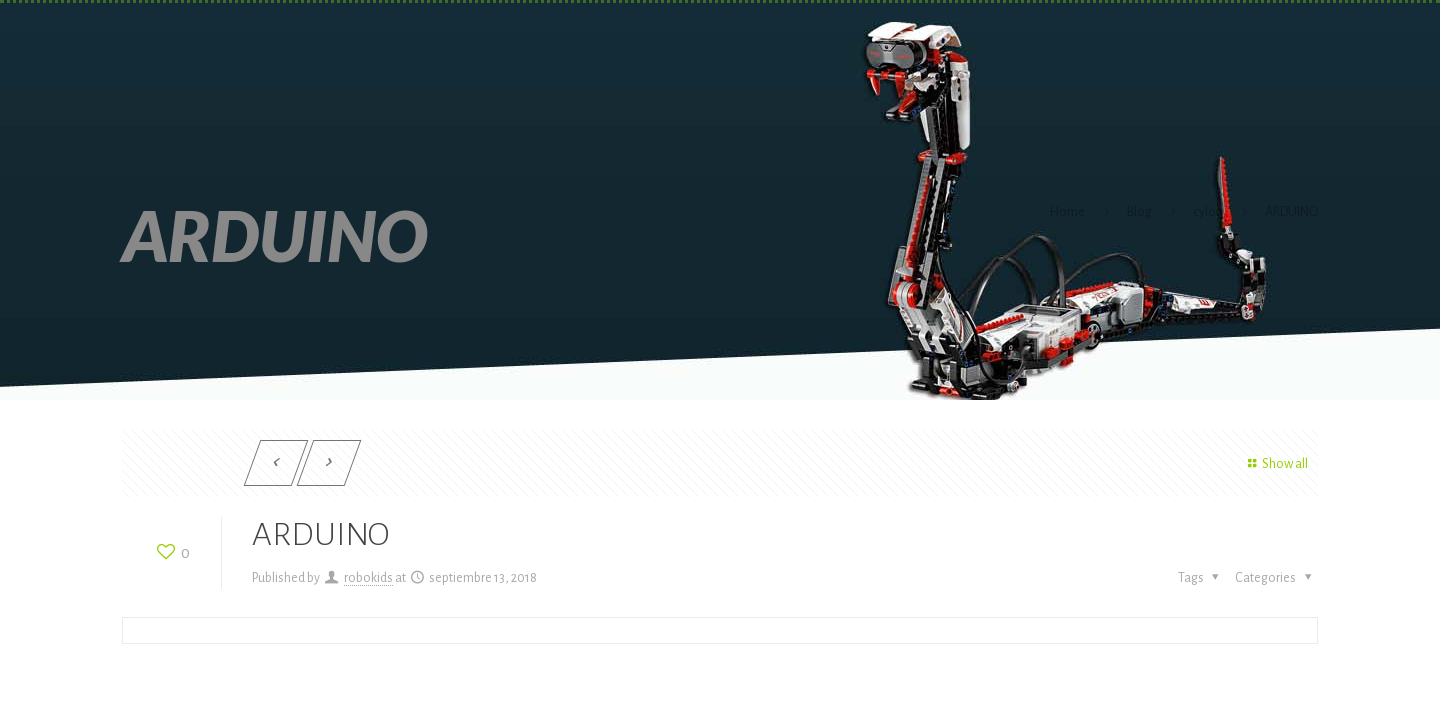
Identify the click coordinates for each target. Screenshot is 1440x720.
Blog (1139, 212)
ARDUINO (1291, 212)
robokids (368, 578)
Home (1067, 212)
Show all (1275, 464)
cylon (1208, 212)
